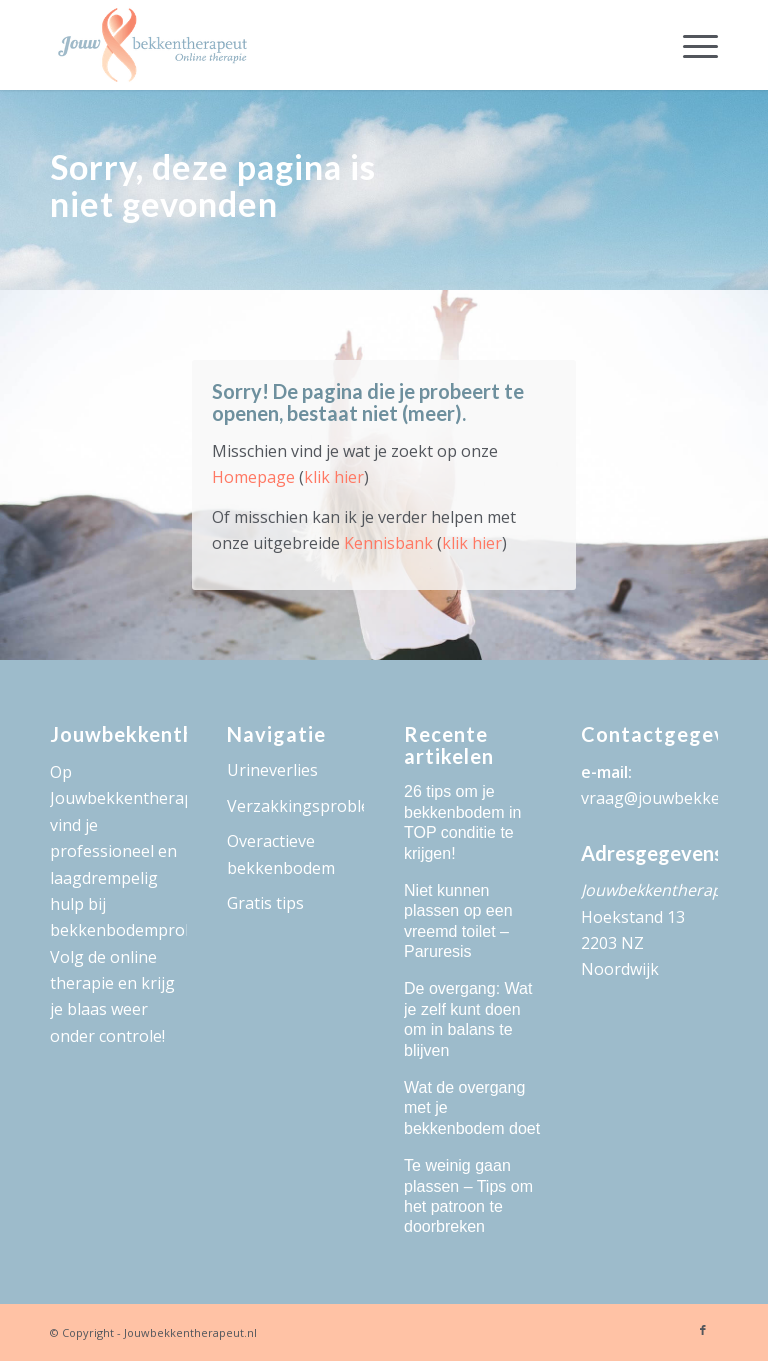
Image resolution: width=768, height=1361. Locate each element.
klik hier (334, 477)
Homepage (253, 477)
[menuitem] (690, 45)
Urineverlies (272, 770)
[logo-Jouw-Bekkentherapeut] (152, 45)
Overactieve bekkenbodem (281, 854)
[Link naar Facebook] (703, 1330)
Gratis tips (265, 903)
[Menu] (690, 45)
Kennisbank (388, 543)
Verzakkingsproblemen (295, 806)
